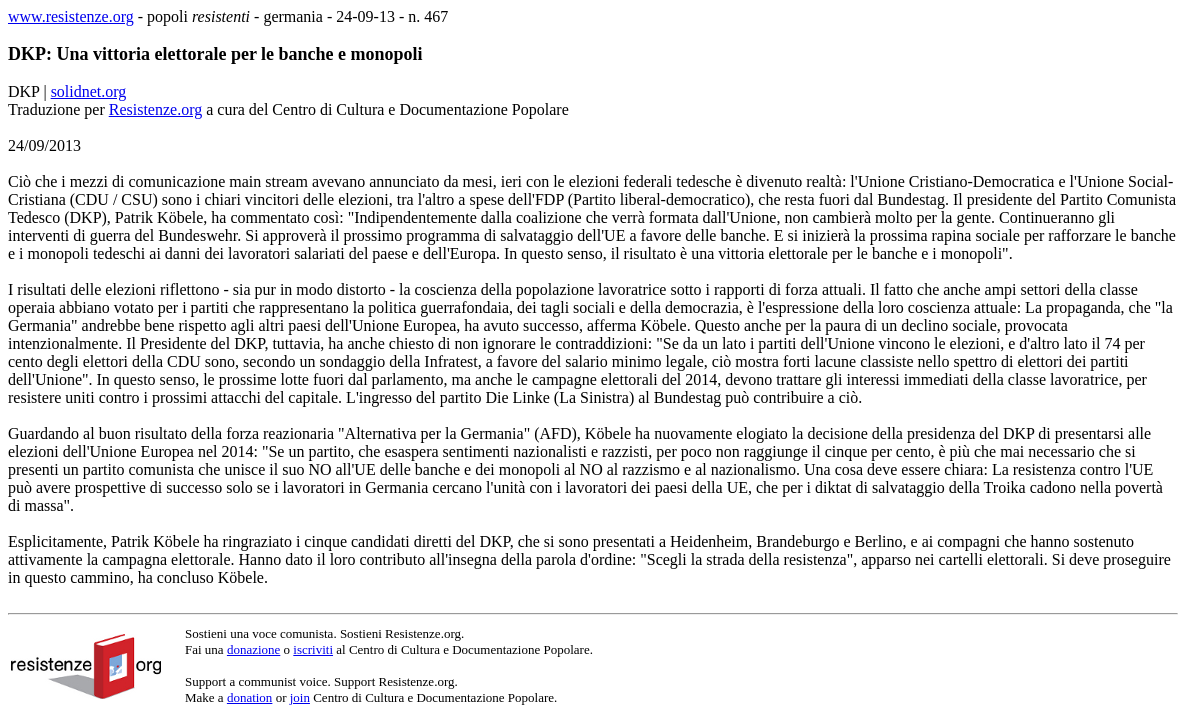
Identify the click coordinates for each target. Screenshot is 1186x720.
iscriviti (313, 649)
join (300, 697)
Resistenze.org (155, 109)
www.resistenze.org (71, 16)
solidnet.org (89, 91)
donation (250, 697)
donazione (253, 649)
